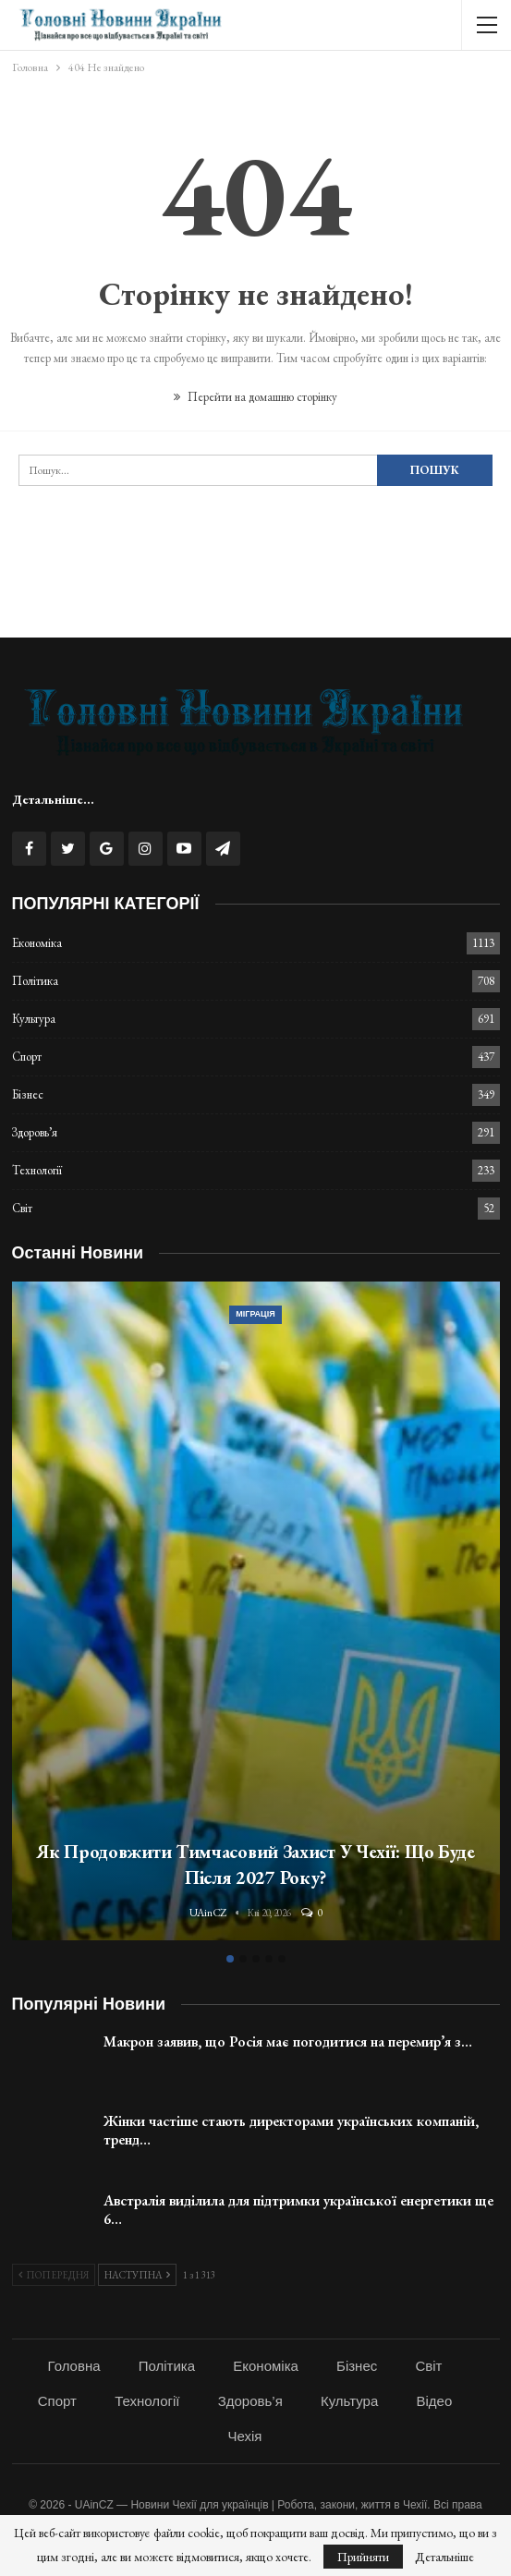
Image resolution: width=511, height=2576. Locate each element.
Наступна (137, 2274)
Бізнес (27, 1094)
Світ (22, 1208)
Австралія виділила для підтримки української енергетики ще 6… (298, 2210)
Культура (33, 1019)
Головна (74, 2366)
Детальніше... (53, 799)
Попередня (53, 2274)
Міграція (255, 1313)
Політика (35, 981)
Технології (37, 1170)
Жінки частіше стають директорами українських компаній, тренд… (291, 2130)
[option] (256, 1614)
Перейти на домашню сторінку (255, 397)
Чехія (245, 2436)
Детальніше (444, 2556)
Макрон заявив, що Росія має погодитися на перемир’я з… (287, 2041)
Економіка (37, 943)
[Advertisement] (256, 590)
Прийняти (363, 2556)
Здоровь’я (34, 1132)
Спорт (27, 1056)
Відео (434, 2401)
